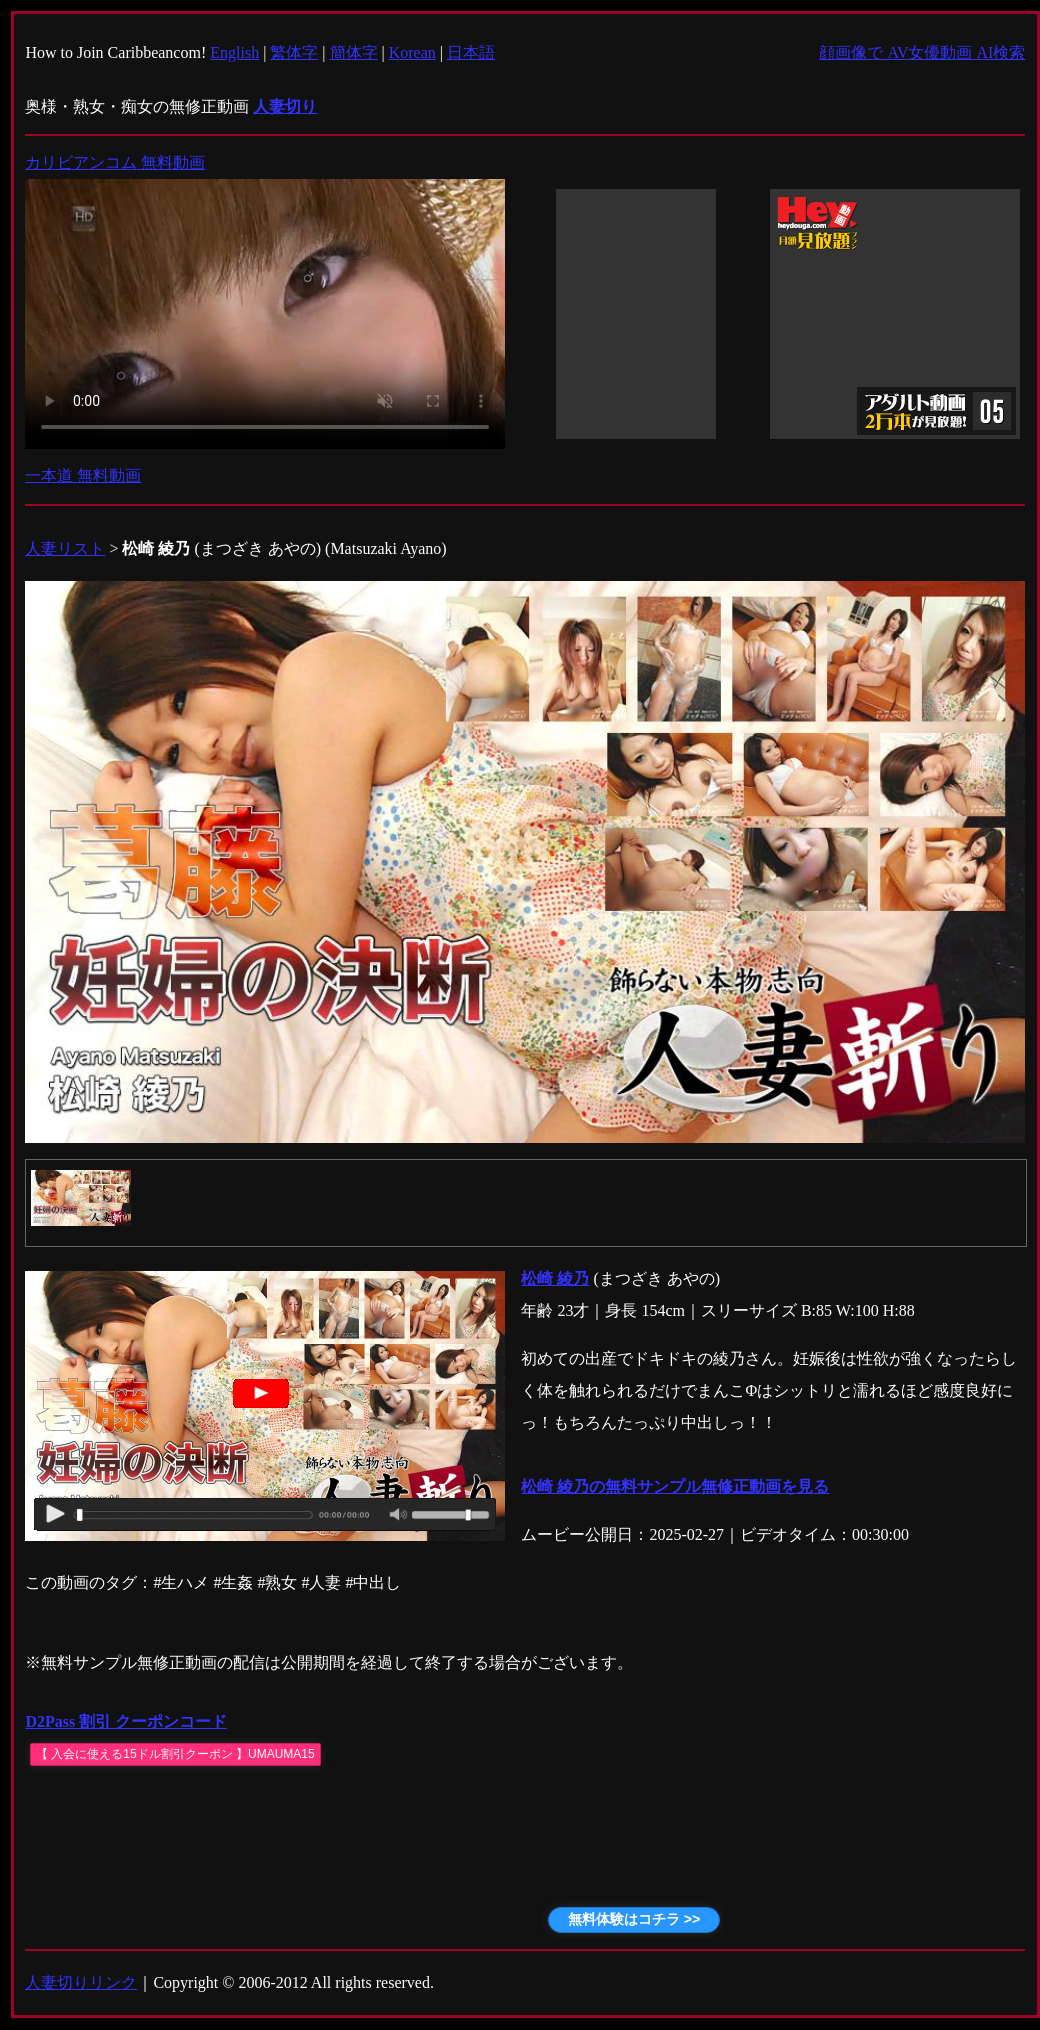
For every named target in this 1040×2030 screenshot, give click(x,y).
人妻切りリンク (81, 1982)
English (234, 52)
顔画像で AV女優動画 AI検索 (922, 52)
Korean (412, 52)
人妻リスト (65, 548)
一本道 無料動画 (83, 475)
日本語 (471, 52)
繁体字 (294, 52)
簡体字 (354, 52)
